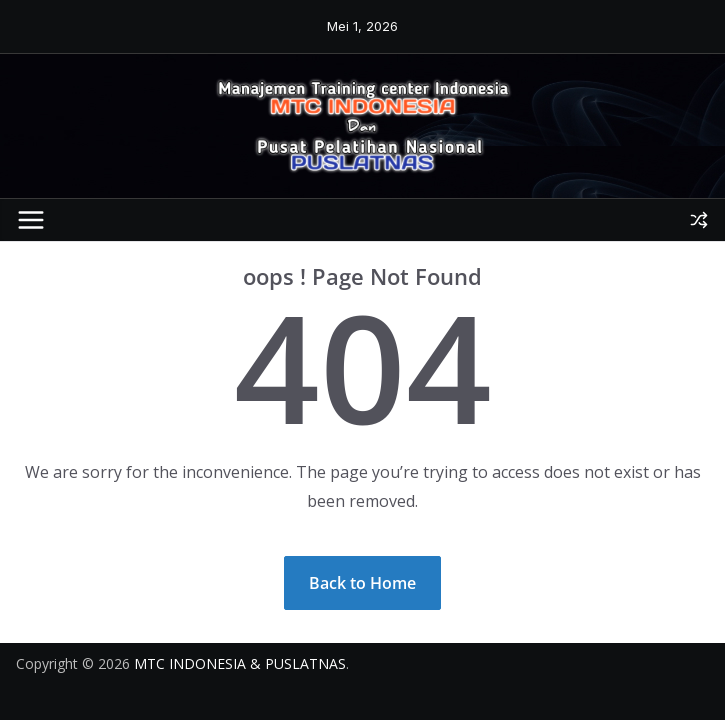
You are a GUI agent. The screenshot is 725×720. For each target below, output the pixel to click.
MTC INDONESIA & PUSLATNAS (240, 663)
